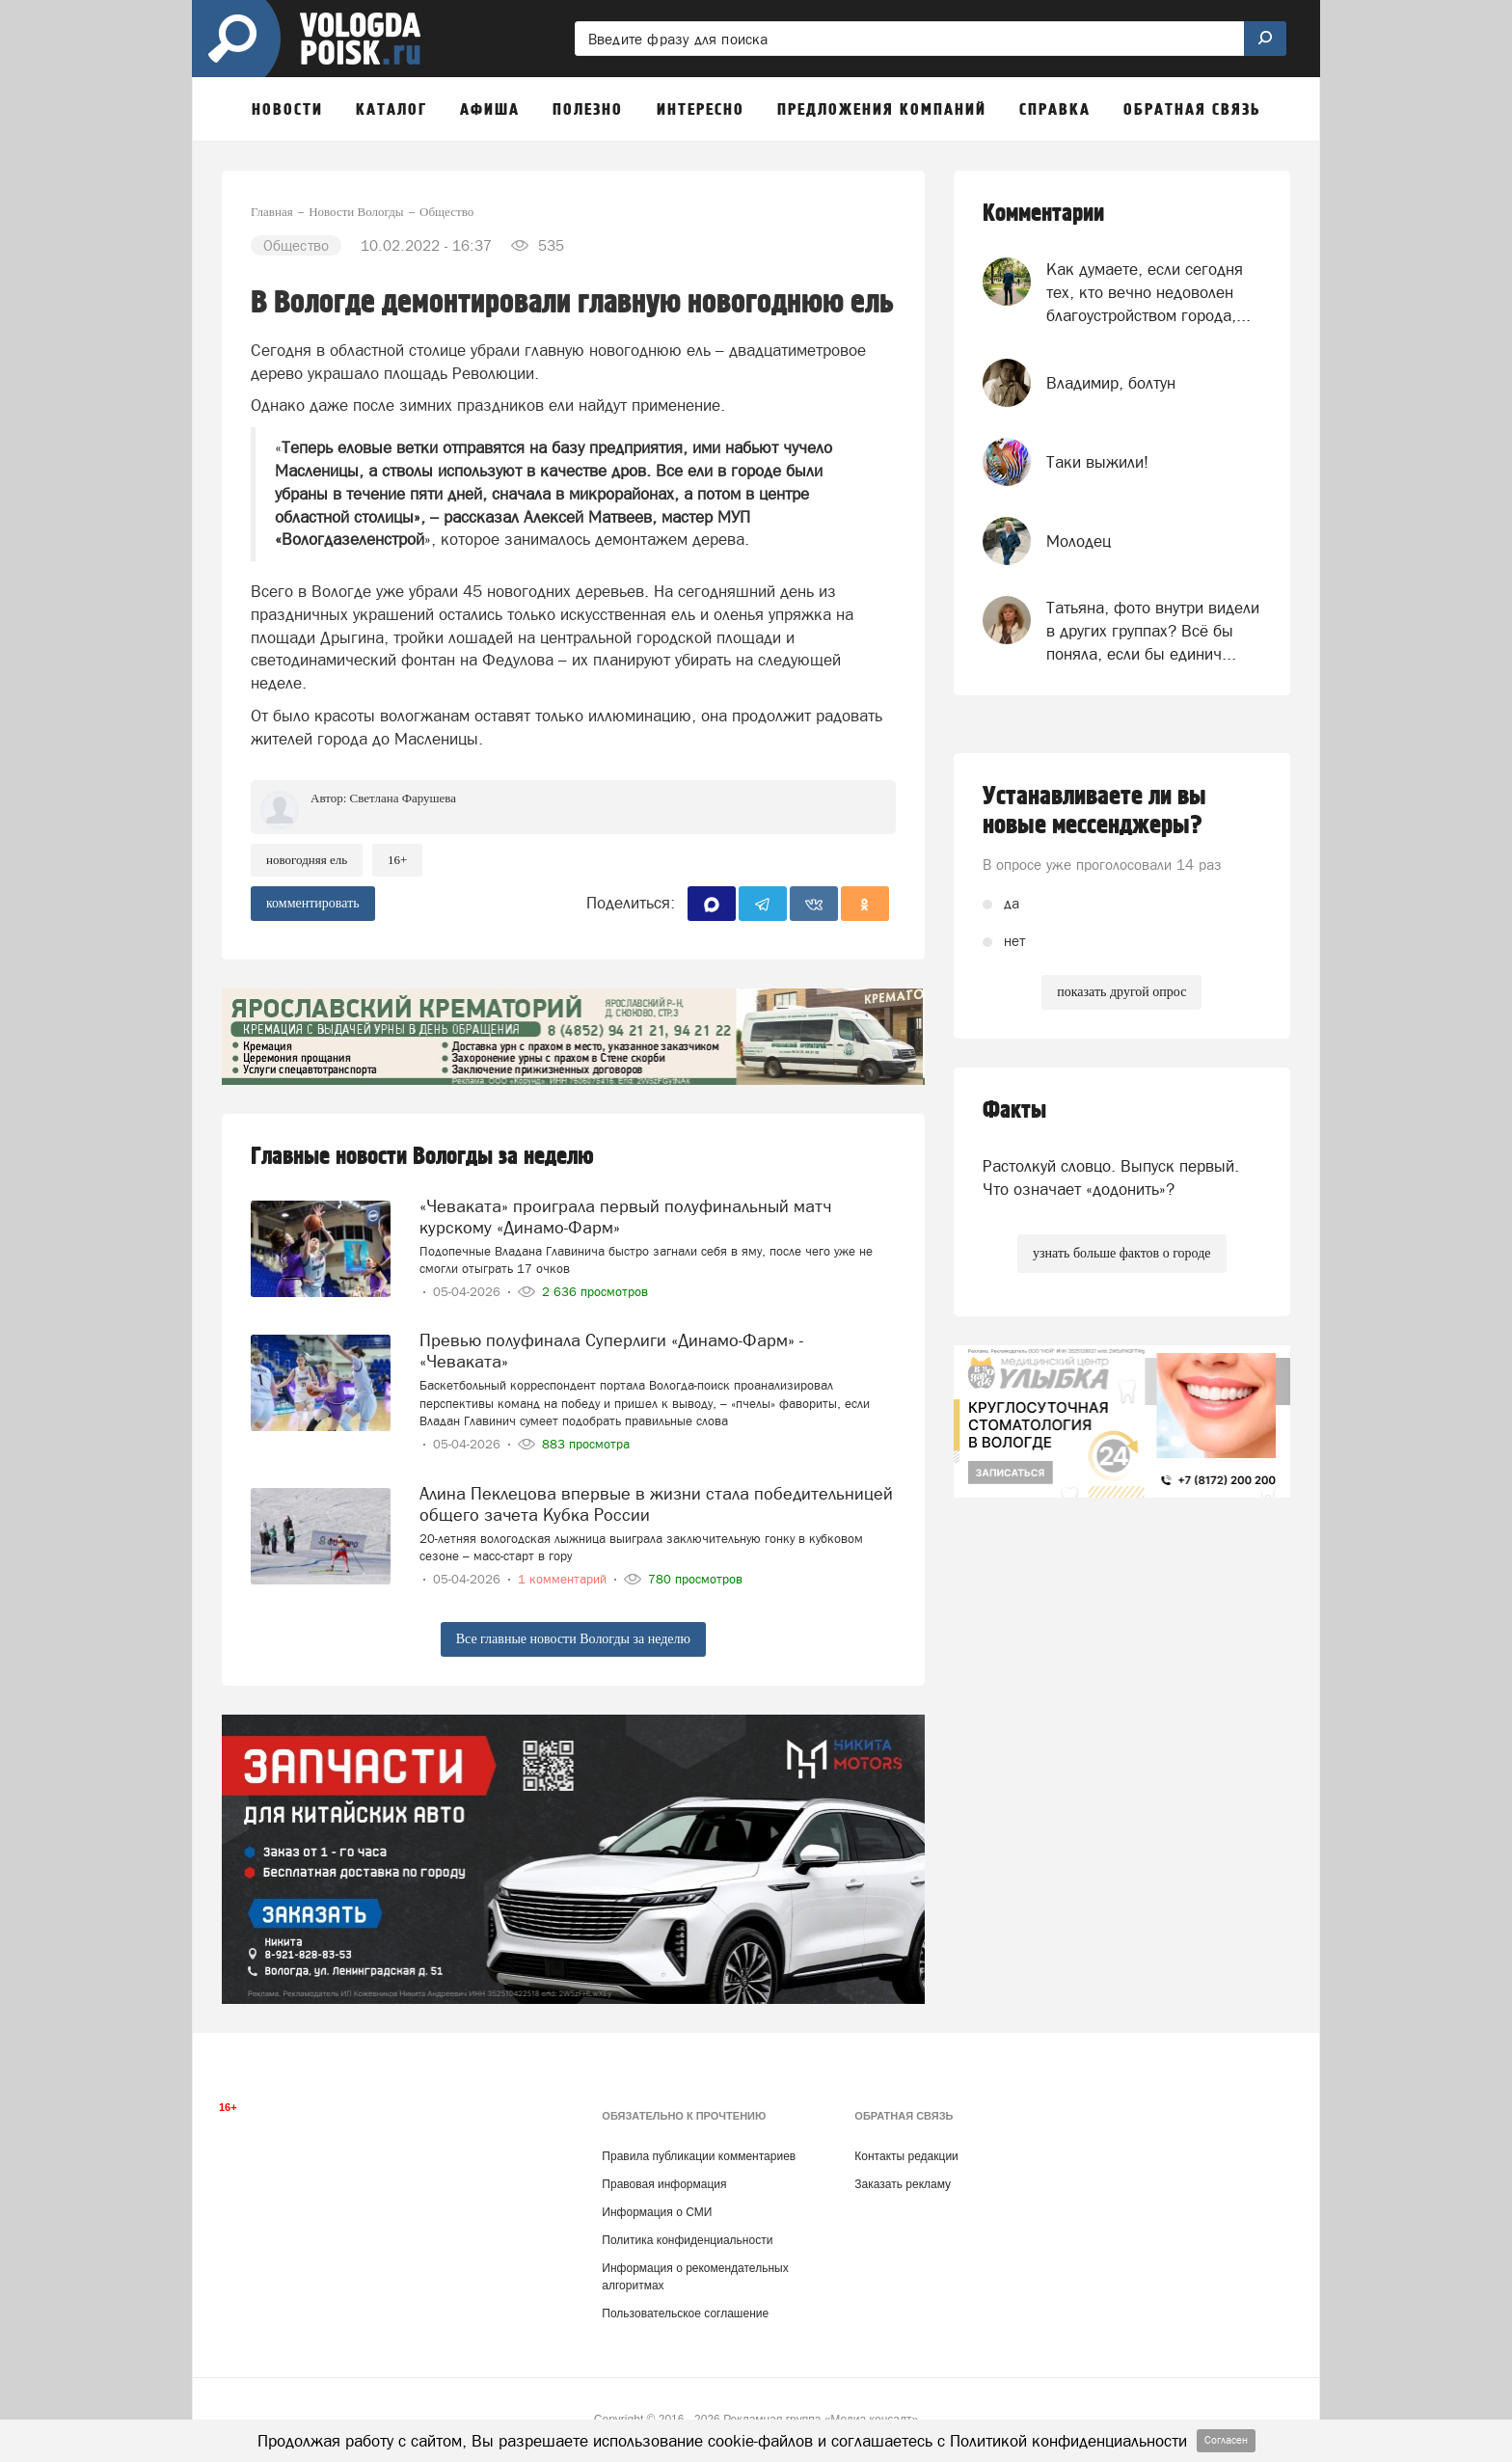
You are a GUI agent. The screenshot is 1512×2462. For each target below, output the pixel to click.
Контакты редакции (906, 2156)
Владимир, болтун (1110, 382)
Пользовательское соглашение (685, 2313)
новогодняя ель (306, 859)
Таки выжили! (1097, 462)
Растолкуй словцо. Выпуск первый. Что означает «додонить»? (1111, 1177)
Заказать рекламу (902, 2184)
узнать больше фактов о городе (1121, 1253)
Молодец (1078, 541)
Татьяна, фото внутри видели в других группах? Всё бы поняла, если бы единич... (1152, 631)
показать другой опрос (1121, 992)
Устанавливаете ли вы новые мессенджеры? (1094, 811)
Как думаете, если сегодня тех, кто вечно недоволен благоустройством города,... (1148, 292)
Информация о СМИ (657, 2212)
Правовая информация (664, 2184)
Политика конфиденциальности (687, 2240)
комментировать (313, 903)
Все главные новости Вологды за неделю (573, 1639)
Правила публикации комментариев (699, 2156)
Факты (1014, 1110)
